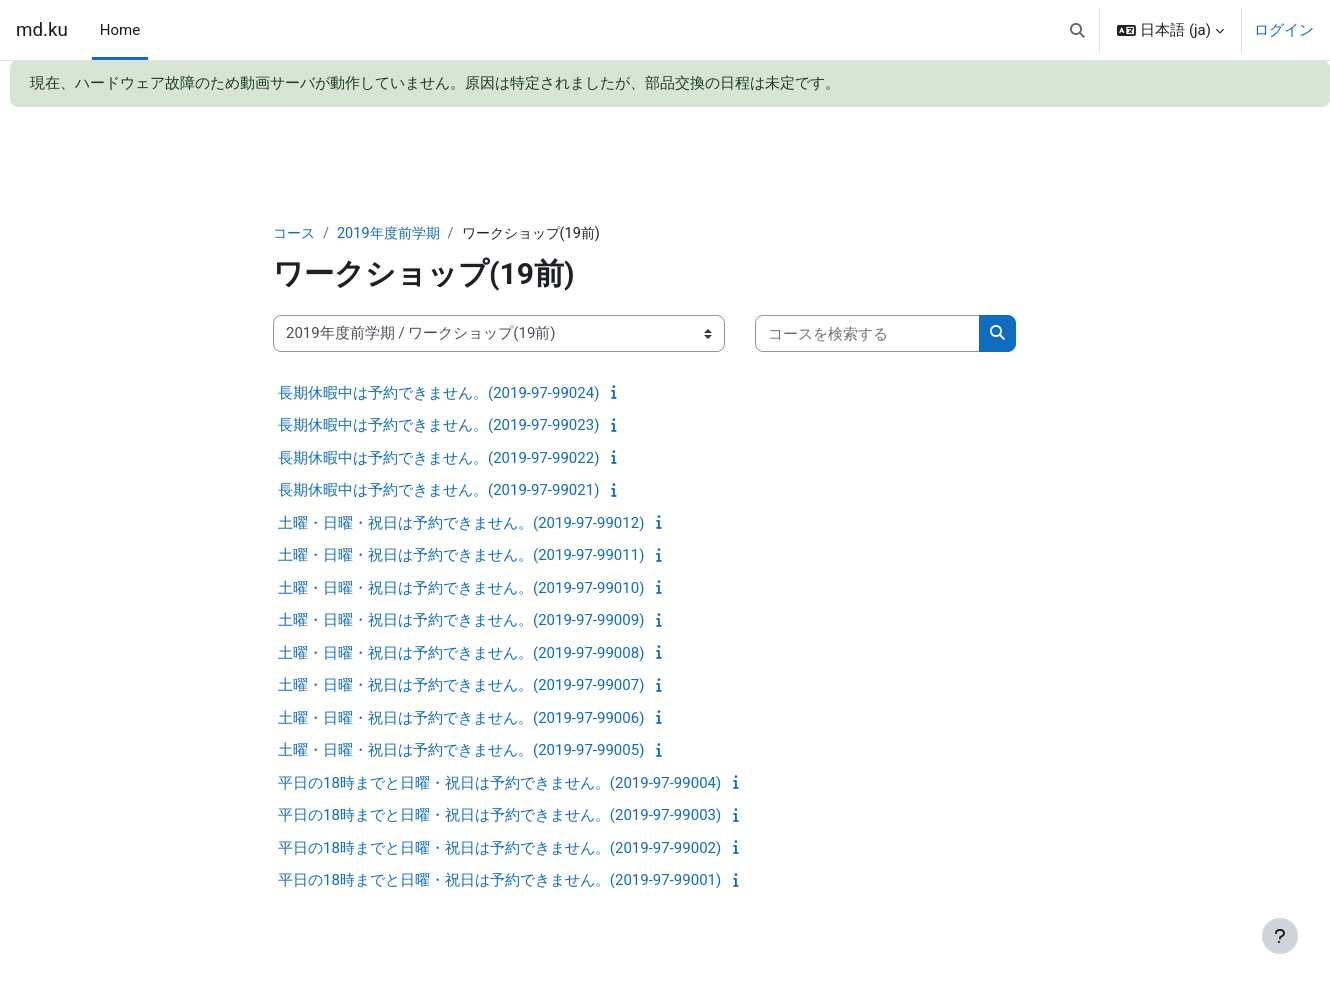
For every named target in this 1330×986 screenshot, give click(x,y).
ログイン (1284, 30)
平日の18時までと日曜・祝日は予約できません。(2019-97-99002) (499, 849)
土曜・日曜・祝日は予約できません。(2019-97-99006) (461, 719)
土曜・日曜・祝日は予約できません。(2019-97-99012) (461, 524)
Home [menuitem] (120, 30)
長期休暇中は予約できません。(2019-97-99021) (438, 491)
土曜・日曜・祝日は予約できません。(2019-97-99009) (461, 621)
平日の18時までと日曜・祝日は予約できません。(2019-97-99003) (499, 816)
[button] (1077, 30)
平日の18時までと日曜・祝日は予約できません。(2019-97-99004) (499, 784)
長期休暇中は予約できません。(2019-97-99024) (438, 394)
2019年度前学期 (394, 234)
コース (295, 234)
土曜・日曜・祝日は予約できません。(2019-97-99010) (461, 589)
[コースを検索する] (867, 334)
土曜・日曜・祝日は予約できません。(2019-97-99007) (461, 686)
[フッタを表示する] (1280, 936)
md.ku (42, 30)
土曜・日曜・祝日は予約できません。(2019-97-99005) (461, 751)
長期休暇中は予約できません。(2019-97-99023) (438, 426)
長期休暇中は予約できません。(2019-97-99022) (438, 459)
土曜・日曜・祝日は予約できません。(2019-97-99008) (461, 654)
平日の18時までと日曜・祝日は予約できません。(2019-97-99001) (499, 881)
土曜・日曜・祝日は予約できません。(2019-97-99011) (461, 556)
